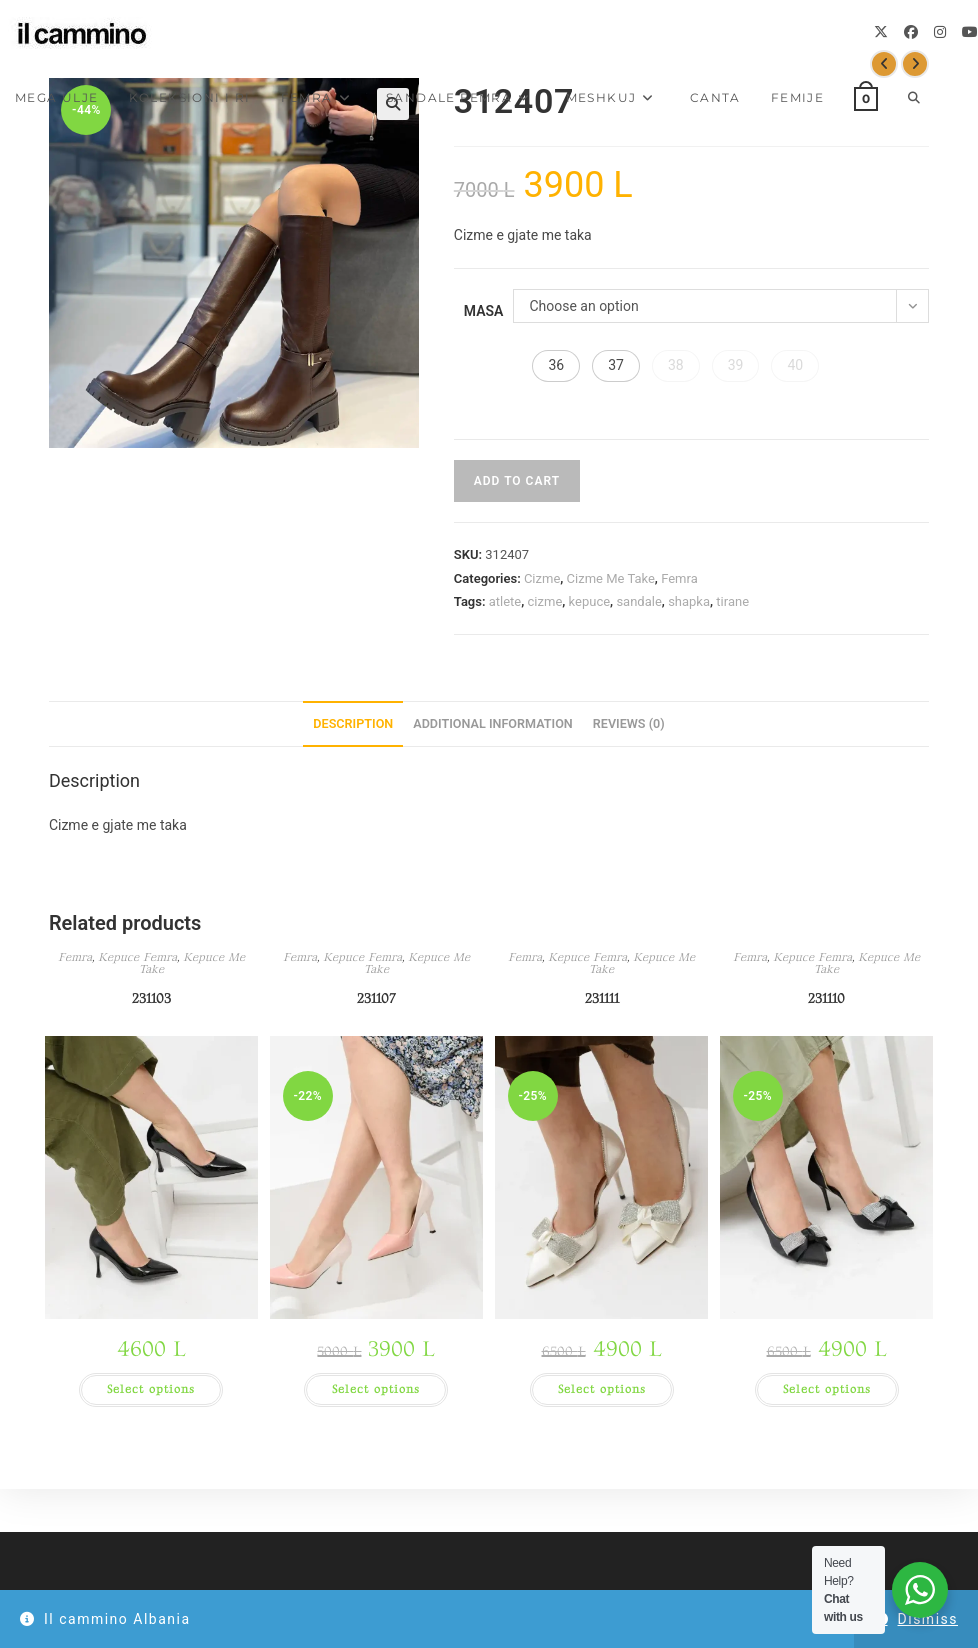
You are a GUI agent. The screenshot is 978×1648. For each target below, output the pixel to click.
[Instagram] (940, 32)
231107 (376, 998)
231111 (602, 998)
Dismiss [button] (928, 1619)
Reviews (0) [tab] (629, 723)
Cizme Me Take (611, 578)
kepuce (590, 601)
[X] (881, 32)
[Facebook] (911, 32)
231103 (151, 998)
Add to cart (517, 481)
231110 (826, 998)
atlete (505, 601)
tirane (732, 601)
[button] (556, 366)
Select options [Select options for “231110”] (827, 1389)
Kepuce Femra (137, 957)
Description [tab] (353, 723)
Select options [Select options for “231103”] (151, 1389)
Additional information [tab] (493, 723)
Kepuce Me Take (192, 963)
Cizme (542, 578)
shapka (689, 601)
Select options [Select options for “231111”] (602, 1389)
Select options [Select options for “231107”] (376, 1389)
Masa (484, 311)
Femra (679, 578)
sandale (638, 601)
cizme (545, 601)
